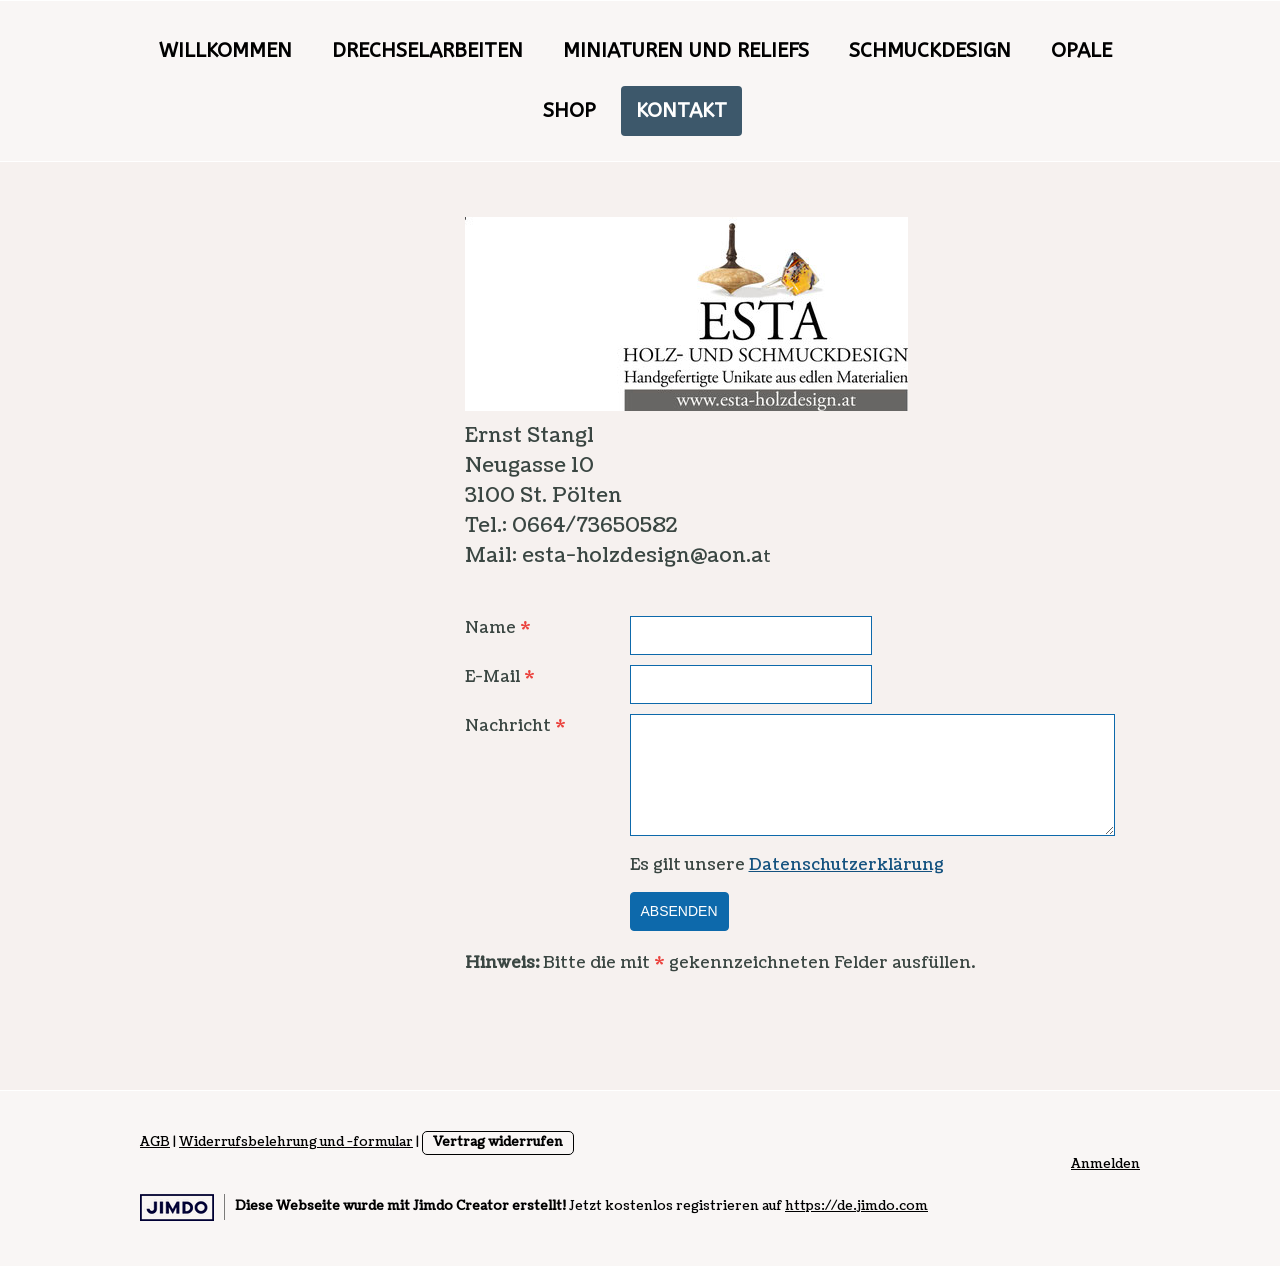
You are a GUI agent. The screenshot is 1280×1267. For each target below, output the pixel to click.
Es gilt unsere (787, 865)
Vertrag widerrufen (498, 1142)
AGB (155, 1142)
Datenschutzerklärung (846, 865)
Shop (569, 110)
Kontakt (681, 110)
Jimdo (177, 1207)
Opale (1081, 50)
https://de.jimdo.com (856, 1206)
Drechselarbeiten (427, 50)
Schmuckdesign (930, 50)
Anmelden (1105, 1164)
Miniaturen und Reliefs (686, 50)
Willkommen (225, 50)
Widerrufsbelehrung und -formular (296, 1142)
